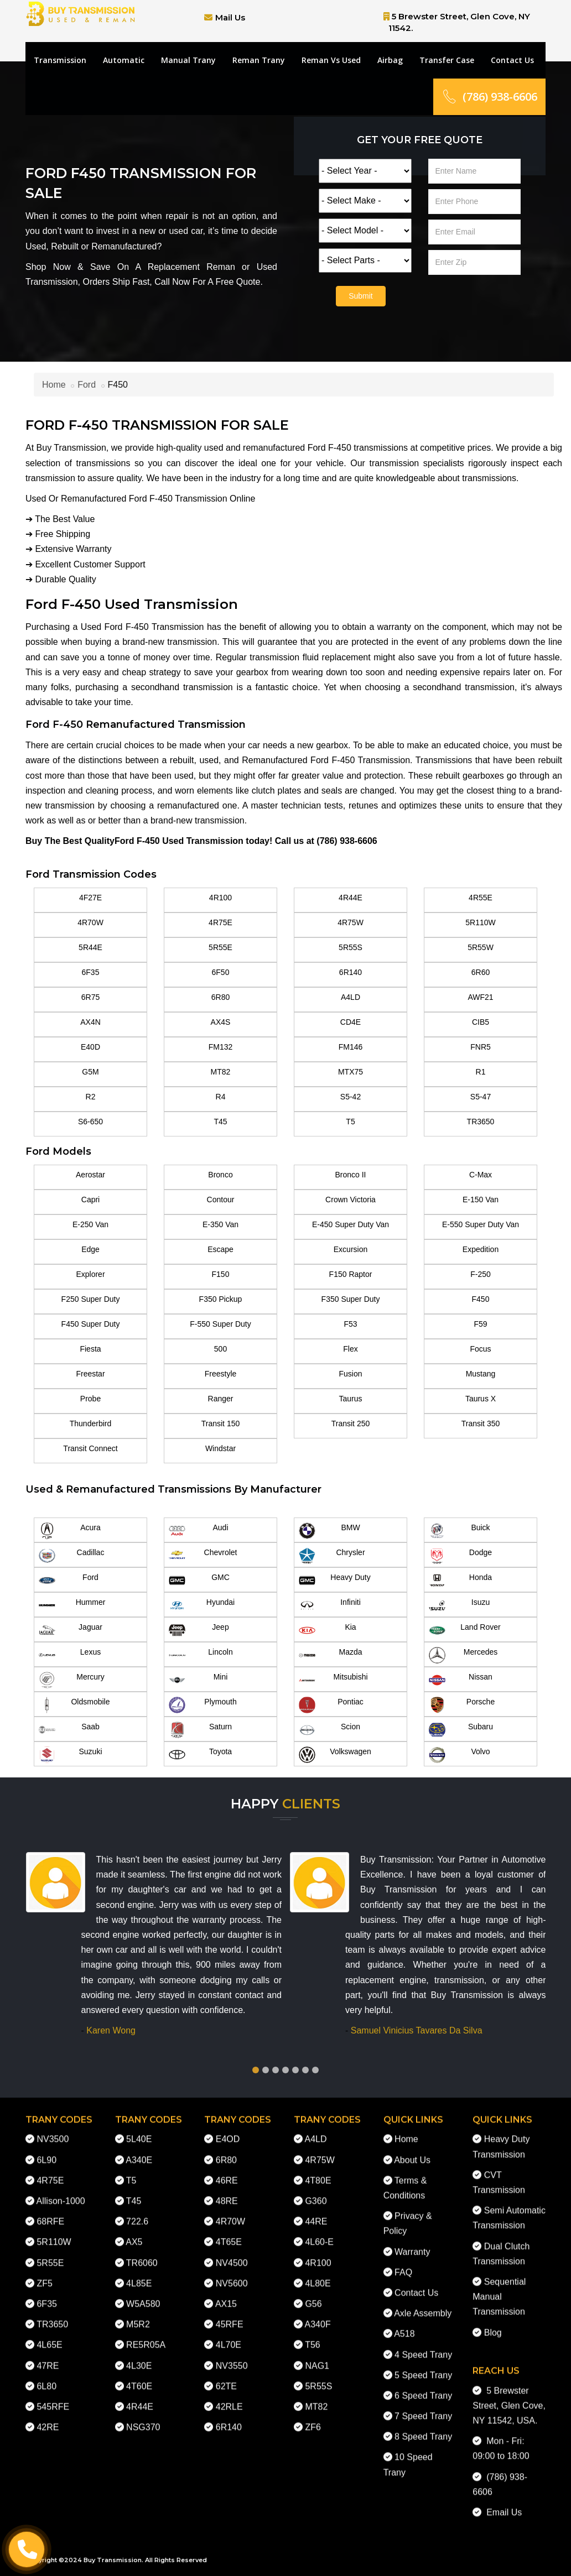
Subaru (461, 1730)
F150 (221, 1274)
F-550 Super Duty (220, 1324)
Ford (86, 384)
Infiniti (330, 1605)
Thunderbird (91, 1423)
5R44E (90, 947)
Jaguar (70, 1630)
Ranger (220, 1398)
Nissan (460, 1680)
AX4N (90, 1022)
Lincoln (201, 1655)
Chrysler (332, 1555)
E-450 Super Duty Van (350, 1224)
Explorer (90, 1274)
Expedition (481, 1249)
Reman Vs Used (331, 60)
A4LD (350, 997)
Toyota (200, 1754)
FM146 (351, 1046)
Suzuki (70, 1754)
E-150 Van (481, 1199)
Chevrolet (203, 1555)
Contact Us (512, 60)
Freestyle (221, 1373)
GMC (199, 1580)
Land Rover (465, 1630)
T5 (350, 1121)
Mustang (481, 1373)
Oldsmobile (74, 1705)
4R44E (350, 897)
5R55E (220, 947)
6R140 (350, 972)
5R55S (350, 947)
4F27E (90, 897)
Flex (350, 1348)
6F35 (91, 972)
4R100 (220, 897)
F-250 (480, 1274)
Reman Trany (258, 60)
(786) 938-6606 (489, 96)
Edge (90, 1249)
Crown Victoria (350, 1199)
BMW (329, 1530)
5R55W (481, 947)
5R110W (480, 922)
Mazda (330, 1655)
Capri (90, 1199)
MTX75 (350, 1071)
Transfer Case (446, 60)
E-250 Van (90, 1224)
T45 (220, 1121)
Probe (90, 1398)
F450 (481, 1299)
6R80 (220, 997)
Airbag (390, 60)
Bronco (220, 1174)
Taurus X (480, 1398)
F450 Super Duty (90, 1324)
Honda (460, 1580)
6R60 (480, 972)
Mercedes (463, 1655)
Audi (199, 1530)
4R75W (351, 922)
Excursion (350, 1249)
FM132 (221, 1046)
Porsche (462, 1705)
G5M (90, 1071)
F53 (350, 1324)
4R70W (90, 922)
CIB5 (480, 1022)
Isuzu (459, 1605)
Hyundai (202, 1605)
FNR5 (480, 1046)
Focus (480, 1348)
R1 (481, 1071)
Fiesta (90, 1348)
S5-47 (480, 1096)
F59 (480, 1324)
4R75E (220, 922)
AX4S (221, 1022)
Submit (361, 295)
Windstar (220, 1448)
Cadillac (71, 1555)
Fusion (350, 1373)
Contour (221, 1199)
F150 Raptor (350, 1274)
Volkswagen (335, 1754)
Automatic (123, 60)
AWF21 (480, 997)
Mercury (72, 1680)
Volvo (459, 1754)
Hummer (72, 1605)
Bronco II (350, 1174)
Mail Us (230, 17)
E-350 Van (220, 1224)
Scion (329, 1730)
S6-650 (90, 1121)
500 (220, 1348)
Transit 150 (220, 1423)
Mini (198, 1680)
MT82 (221, 1071)
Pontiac (331, 1705)
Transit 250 (350, 1423)
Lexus (70, 1655)
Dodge (460, 1555)
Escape (220, 1249)
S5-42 (350, 1096)
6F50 (221, 972)
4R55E (480, 897)
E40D (90, 1046)
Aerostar (90, 1174)
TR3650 (481, 1121)
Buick (459, 1530)
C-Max (480, 1174)
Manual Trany (188, 60)
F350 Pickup (220, 1299)
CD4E (350, 1022)
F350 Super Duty (350, 1299)
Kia (327, 1630)
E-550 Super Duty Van (480, 1224)
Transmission (60, 60)
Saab (69, 1730)
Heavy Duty (335, 1580)
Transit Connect (90, 1448)
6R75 (90, 997)
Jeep (199, 1630)
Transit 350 (480, 1423)
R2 (91, 1096)
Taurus (350, 1398)
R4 (221, 1096)
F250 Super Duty (90, 1299)
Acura (70, 1530)
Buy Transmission (113, 2560)
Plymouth (203, 1705)
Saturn (200, 1730)
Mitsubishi (333, 1680)
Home (54, 384)
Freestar (90, 1373)
